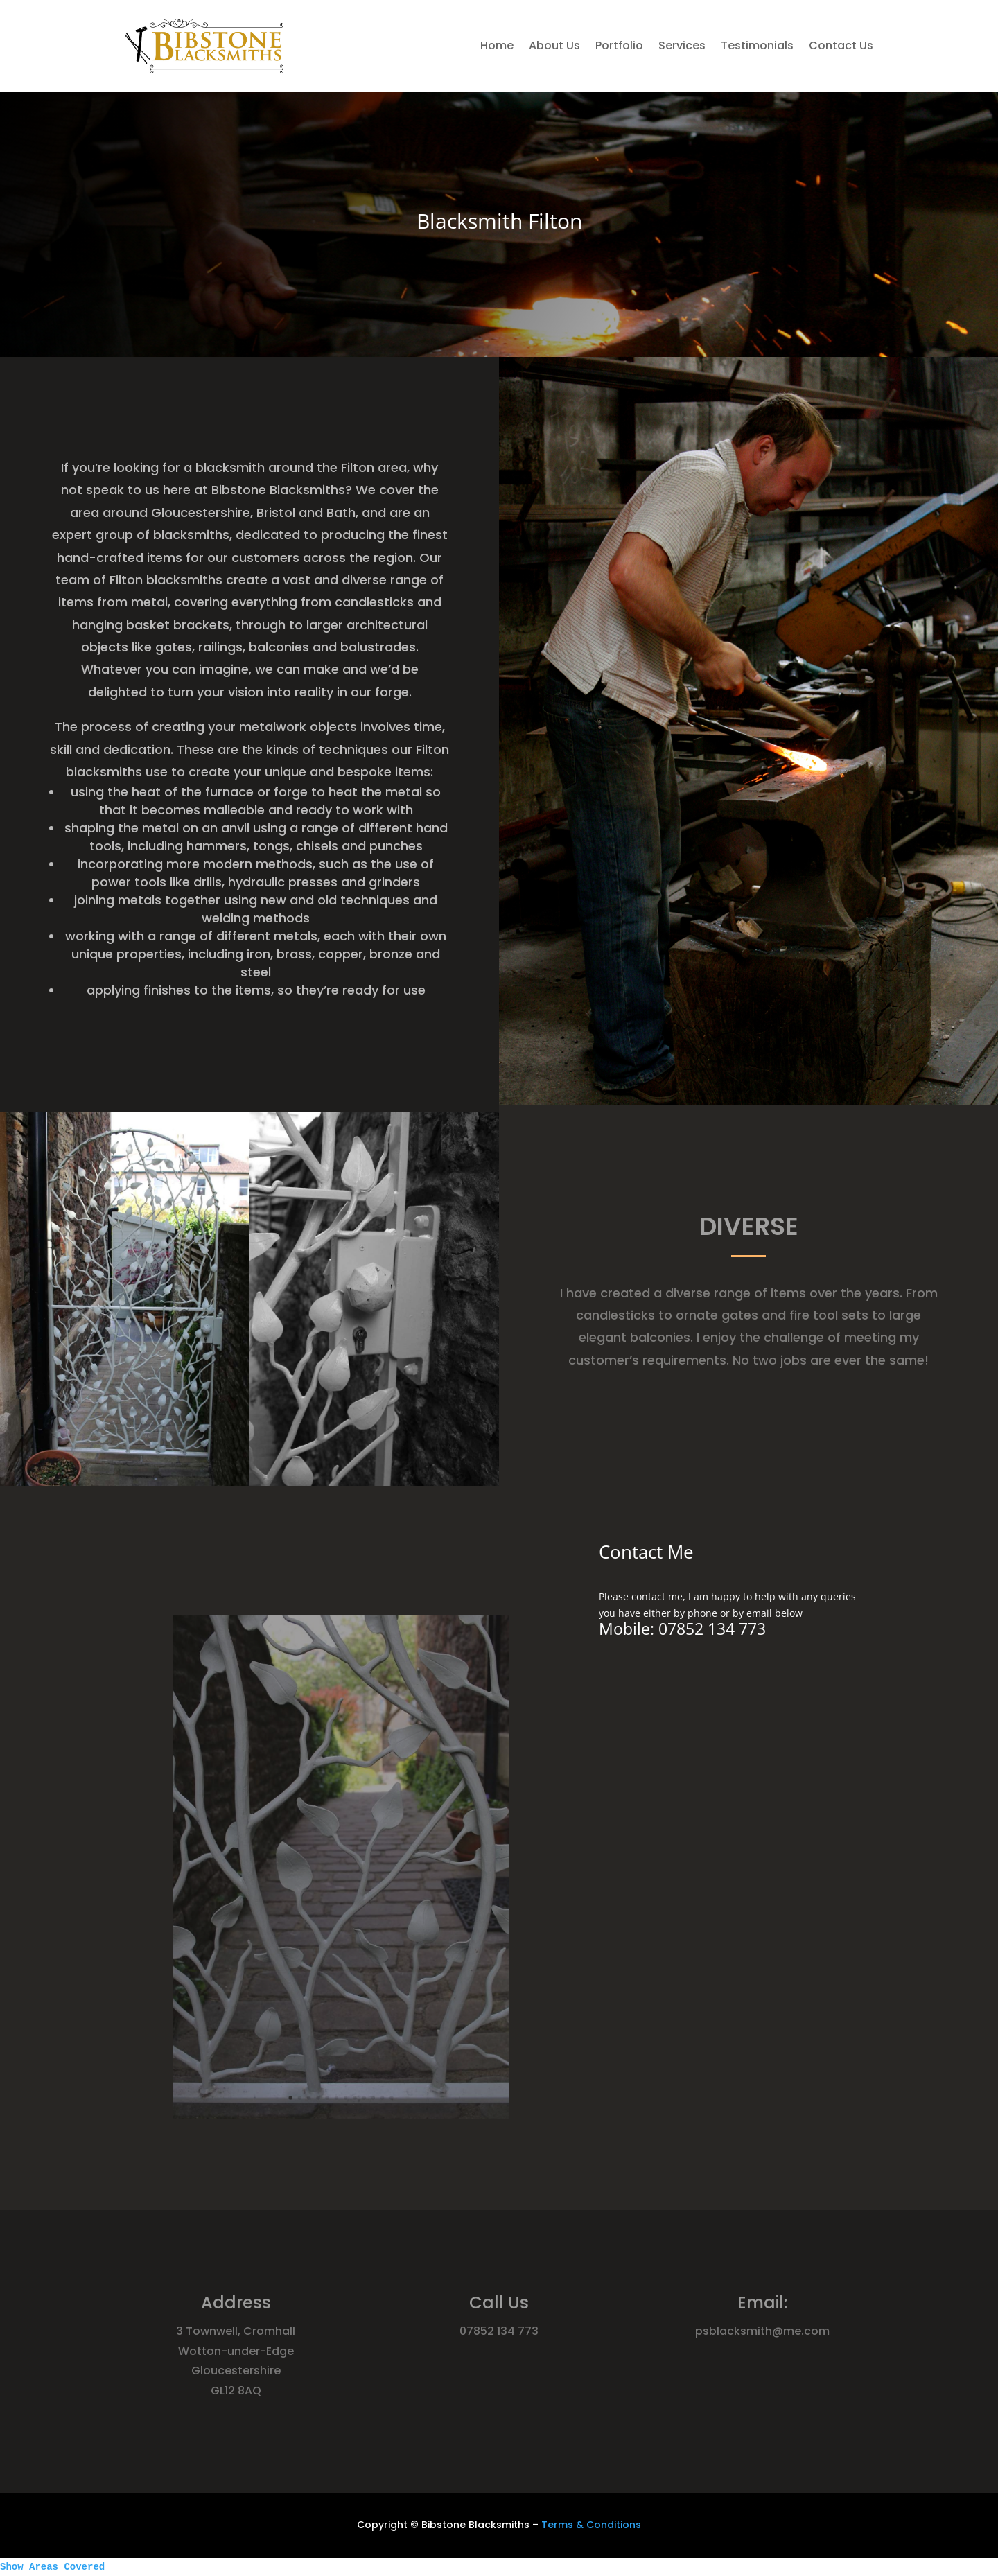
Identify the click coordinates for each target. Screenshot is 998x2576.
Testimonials (757, 45)
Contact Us (841, 45)
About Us (554, 45)
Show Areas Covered (52, 2567)
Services (682, 45)
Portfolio (619, 45)
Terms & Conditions (591, 2525)
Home (497, 45)
